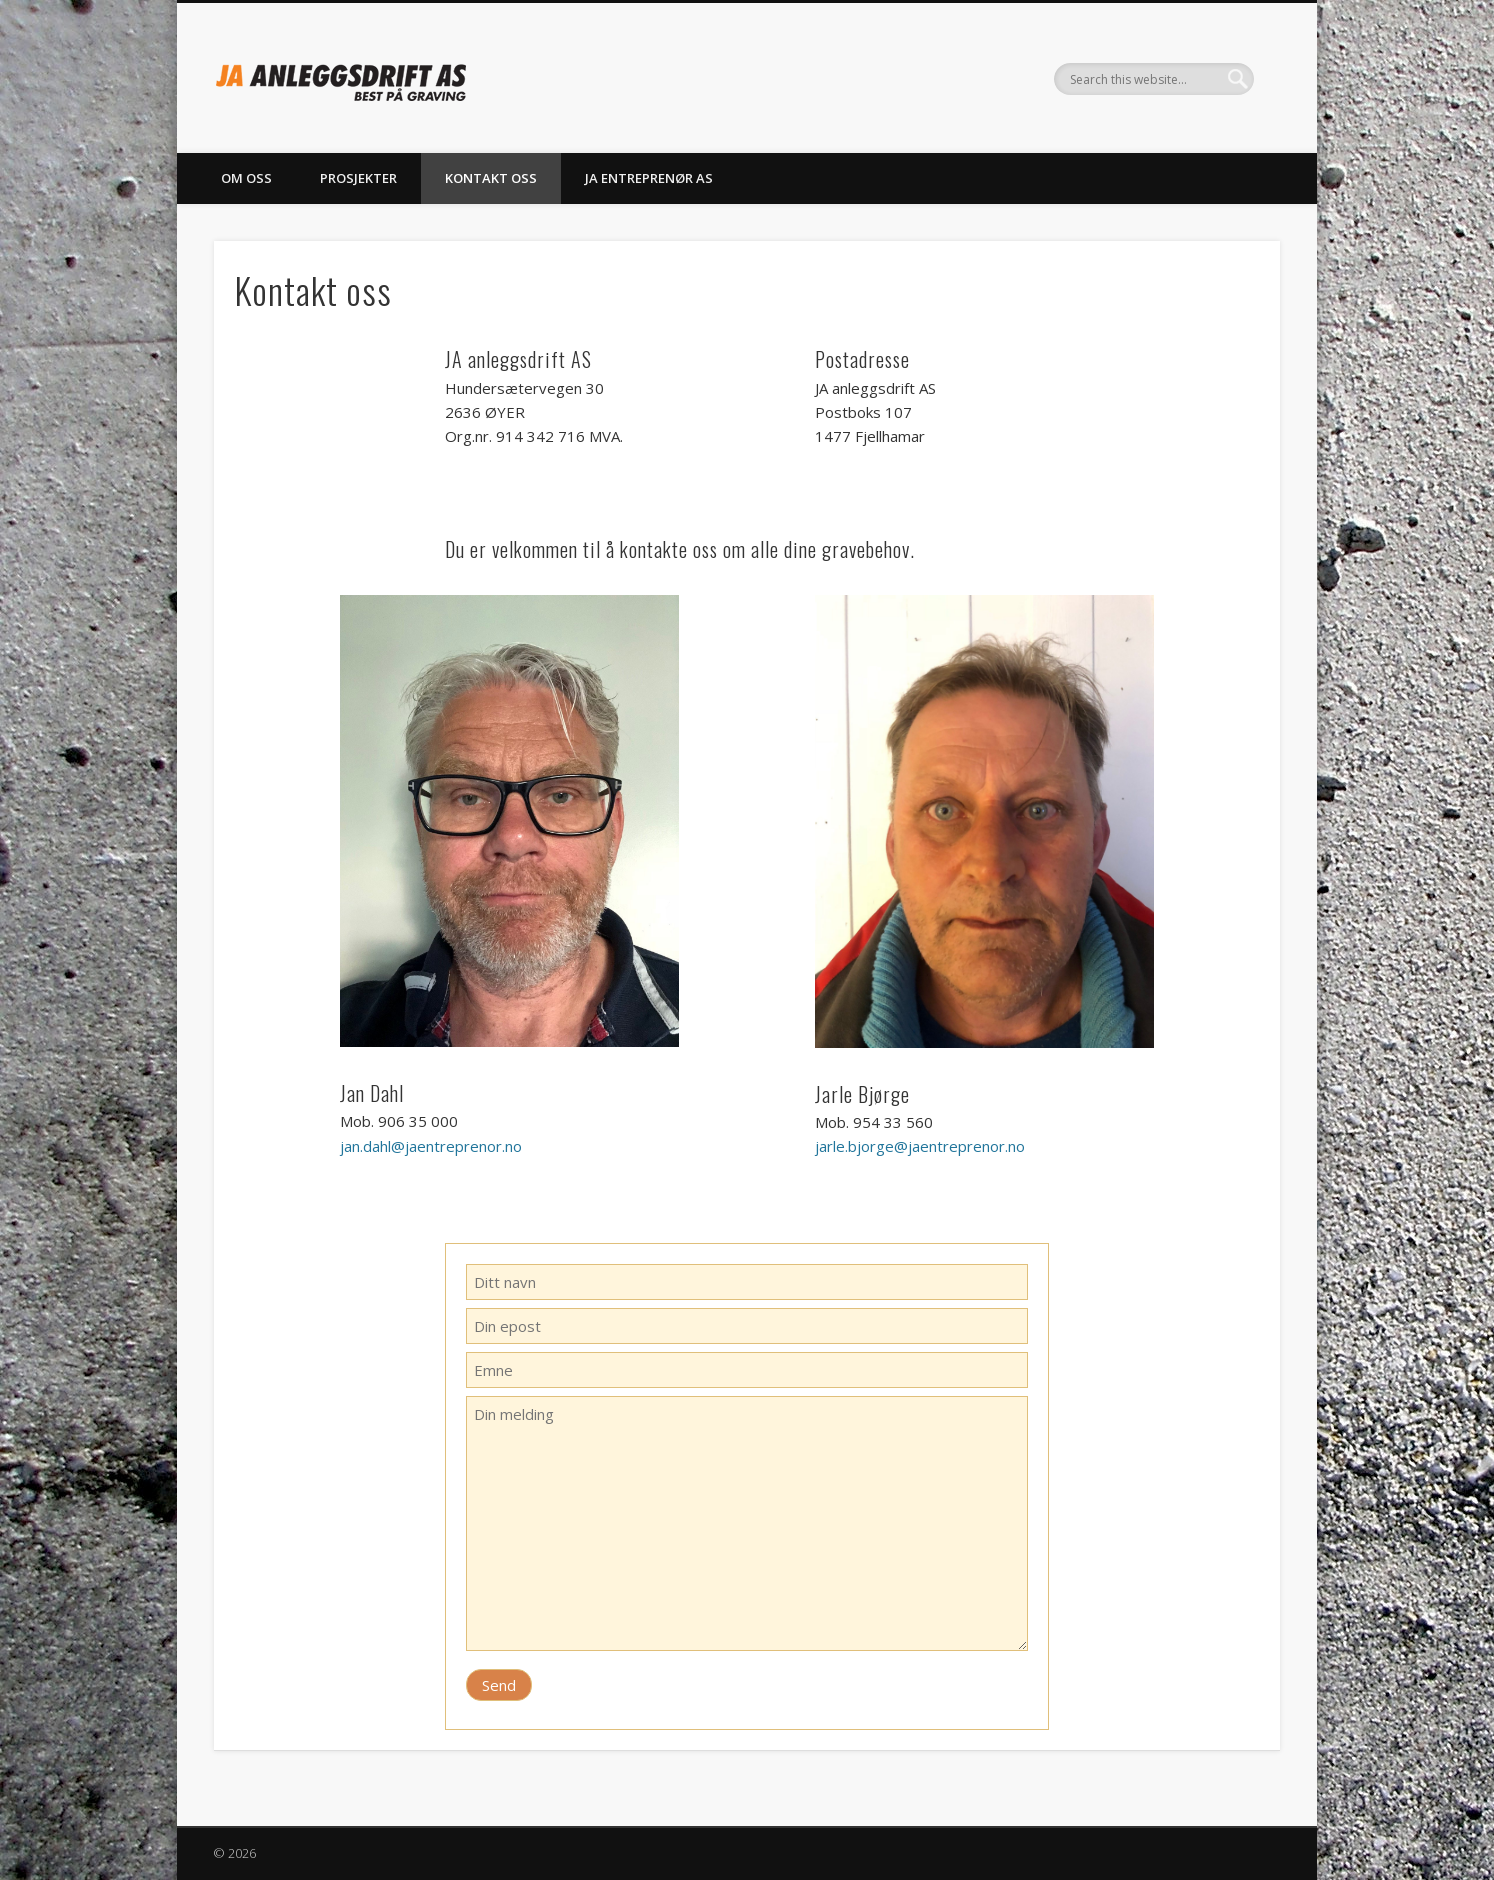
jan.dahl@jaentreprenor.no (431, 1146)
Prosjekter (358, 178)
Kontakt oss (491, 178)
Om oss (246, 178)
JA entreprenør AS (649, 178)
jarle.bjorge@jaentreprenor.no (920, 1146)
